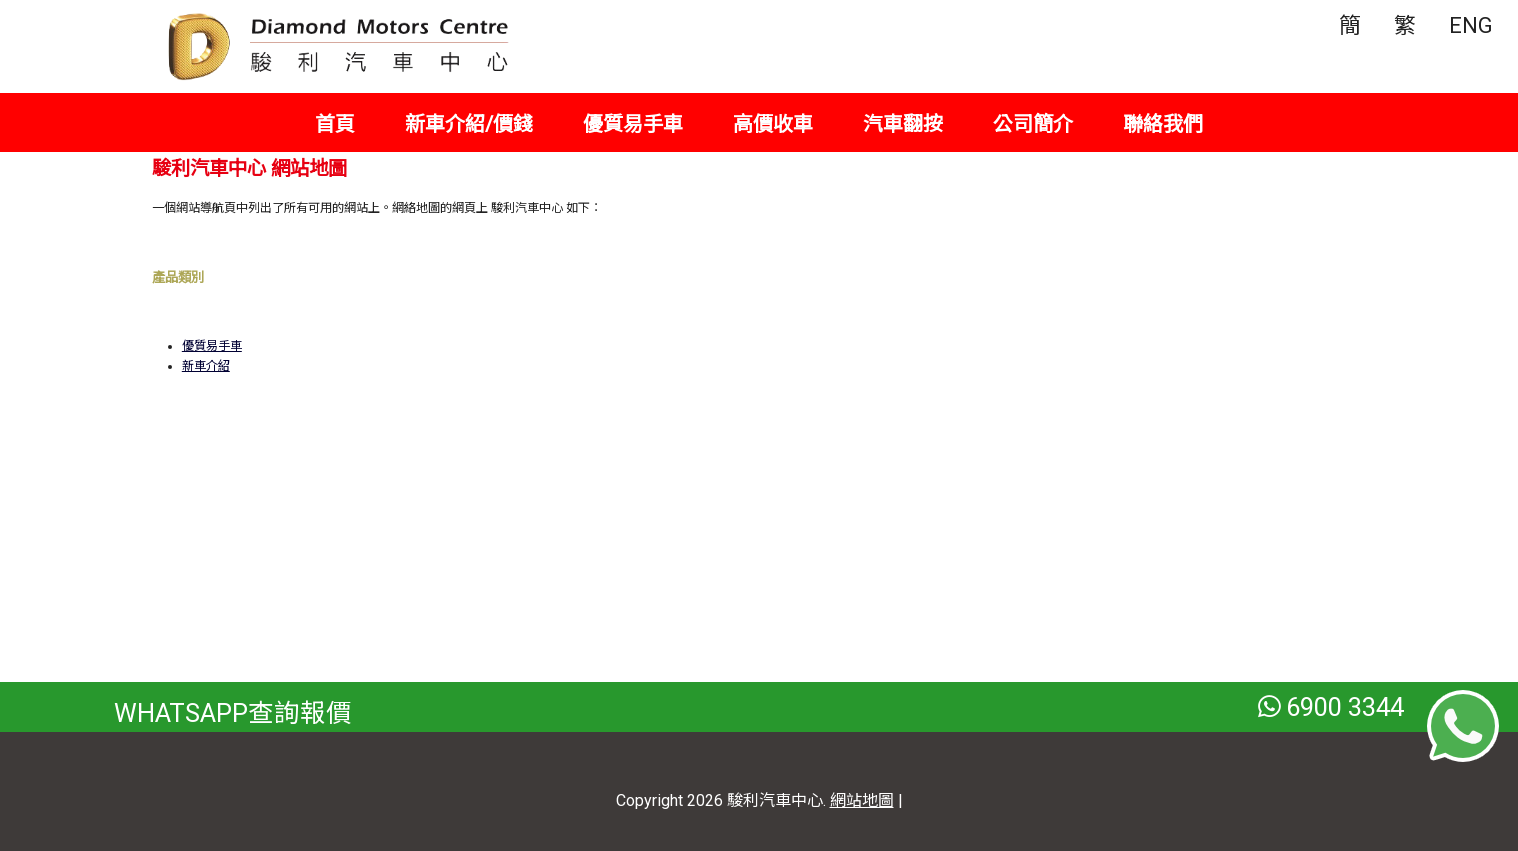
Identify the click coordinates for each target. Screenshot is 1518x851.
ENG (1471, 25)
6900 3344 (1331, 707)
